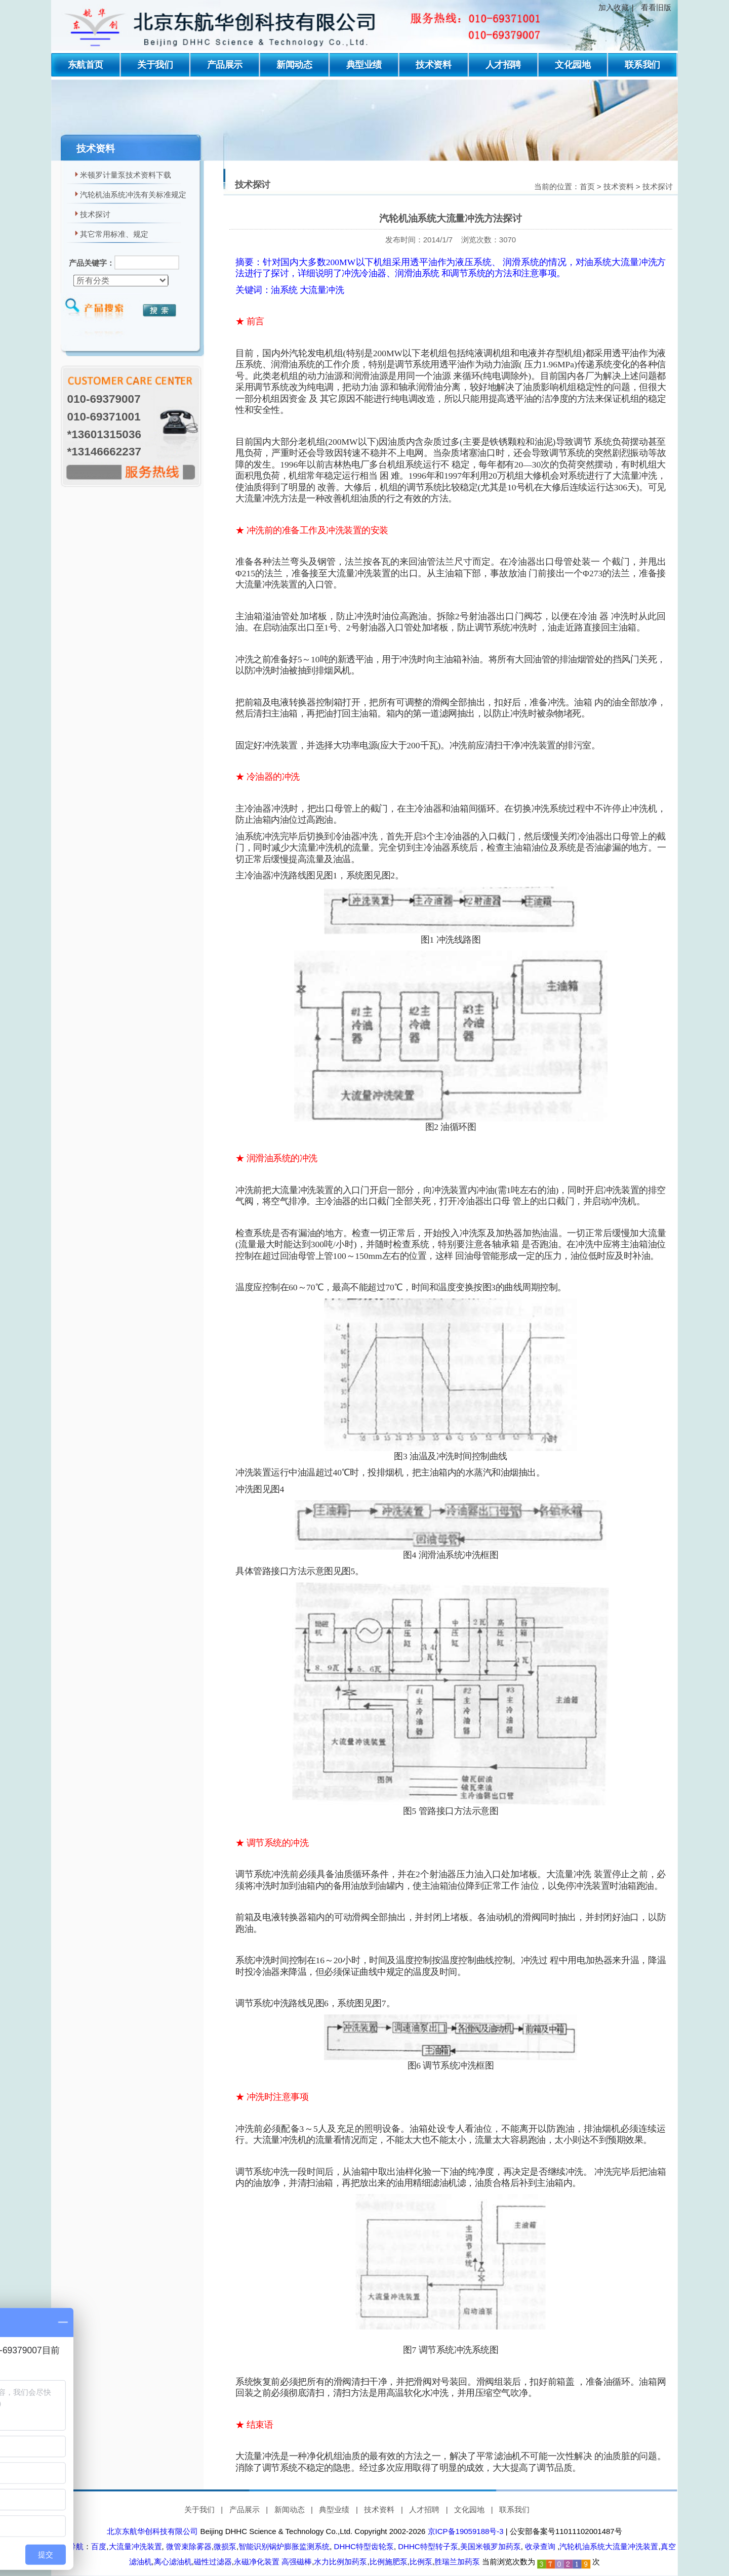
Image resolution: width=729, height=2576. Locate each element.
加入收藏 (613, 7)
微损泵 (225, 2546)
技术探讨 (95, 214)
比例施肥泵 (389, 2561)
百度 (98, 2546)
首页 (587, 186)
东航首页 (85, 65)
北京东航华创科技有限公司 (152, 2531)
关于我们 (155, 65)
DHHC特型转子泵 (427, 2546)
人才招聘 (503, 65)
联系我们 (642, 65)
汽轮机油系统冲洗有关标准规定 (133, 194)
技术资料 (433, 65)
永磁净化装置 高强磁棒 (273, 2561)
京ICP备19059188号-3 (466, 2531)
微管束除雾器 (188, 2546)
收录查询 (540, 2546)
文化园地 (572, 65)
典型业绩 (364, 65)
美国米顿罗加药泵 (490, 2546)
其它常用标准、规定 (114, 234)
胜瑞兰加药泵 (457, 2561)
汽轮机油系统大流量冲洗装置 (608, 2546)
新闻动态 (294, 65)
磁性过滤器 (213, 2561)
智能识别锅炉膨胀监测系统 (284, 2546)
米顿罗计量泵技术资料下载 (125, 175)
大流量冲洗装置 (135, 2546)
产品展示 (224, 65)
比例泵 (421, 2561)
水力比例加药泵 (340, 2561)
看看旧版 (656, 7)
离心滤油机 (173, 2561)
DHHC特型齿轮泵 (363, 2546)
